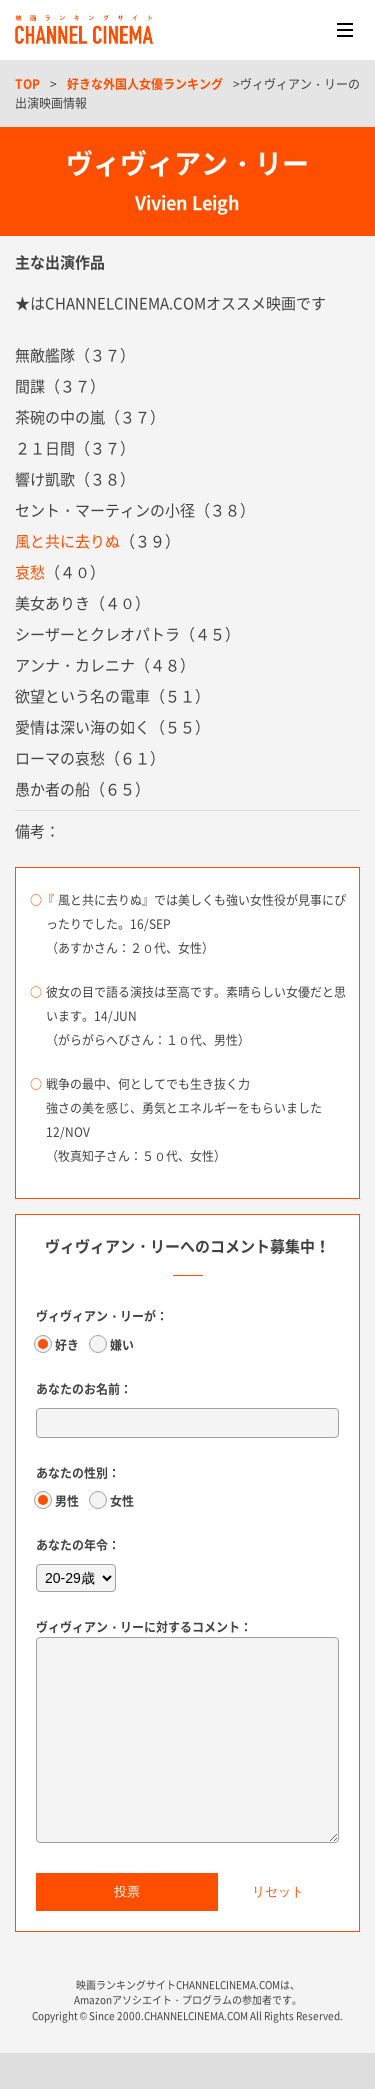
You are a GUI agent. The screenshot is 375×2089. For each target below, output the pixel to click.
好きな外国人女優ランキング (145, 84)
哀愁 (30, 572)
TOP (27, 84)
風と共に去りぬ (67, 541)
